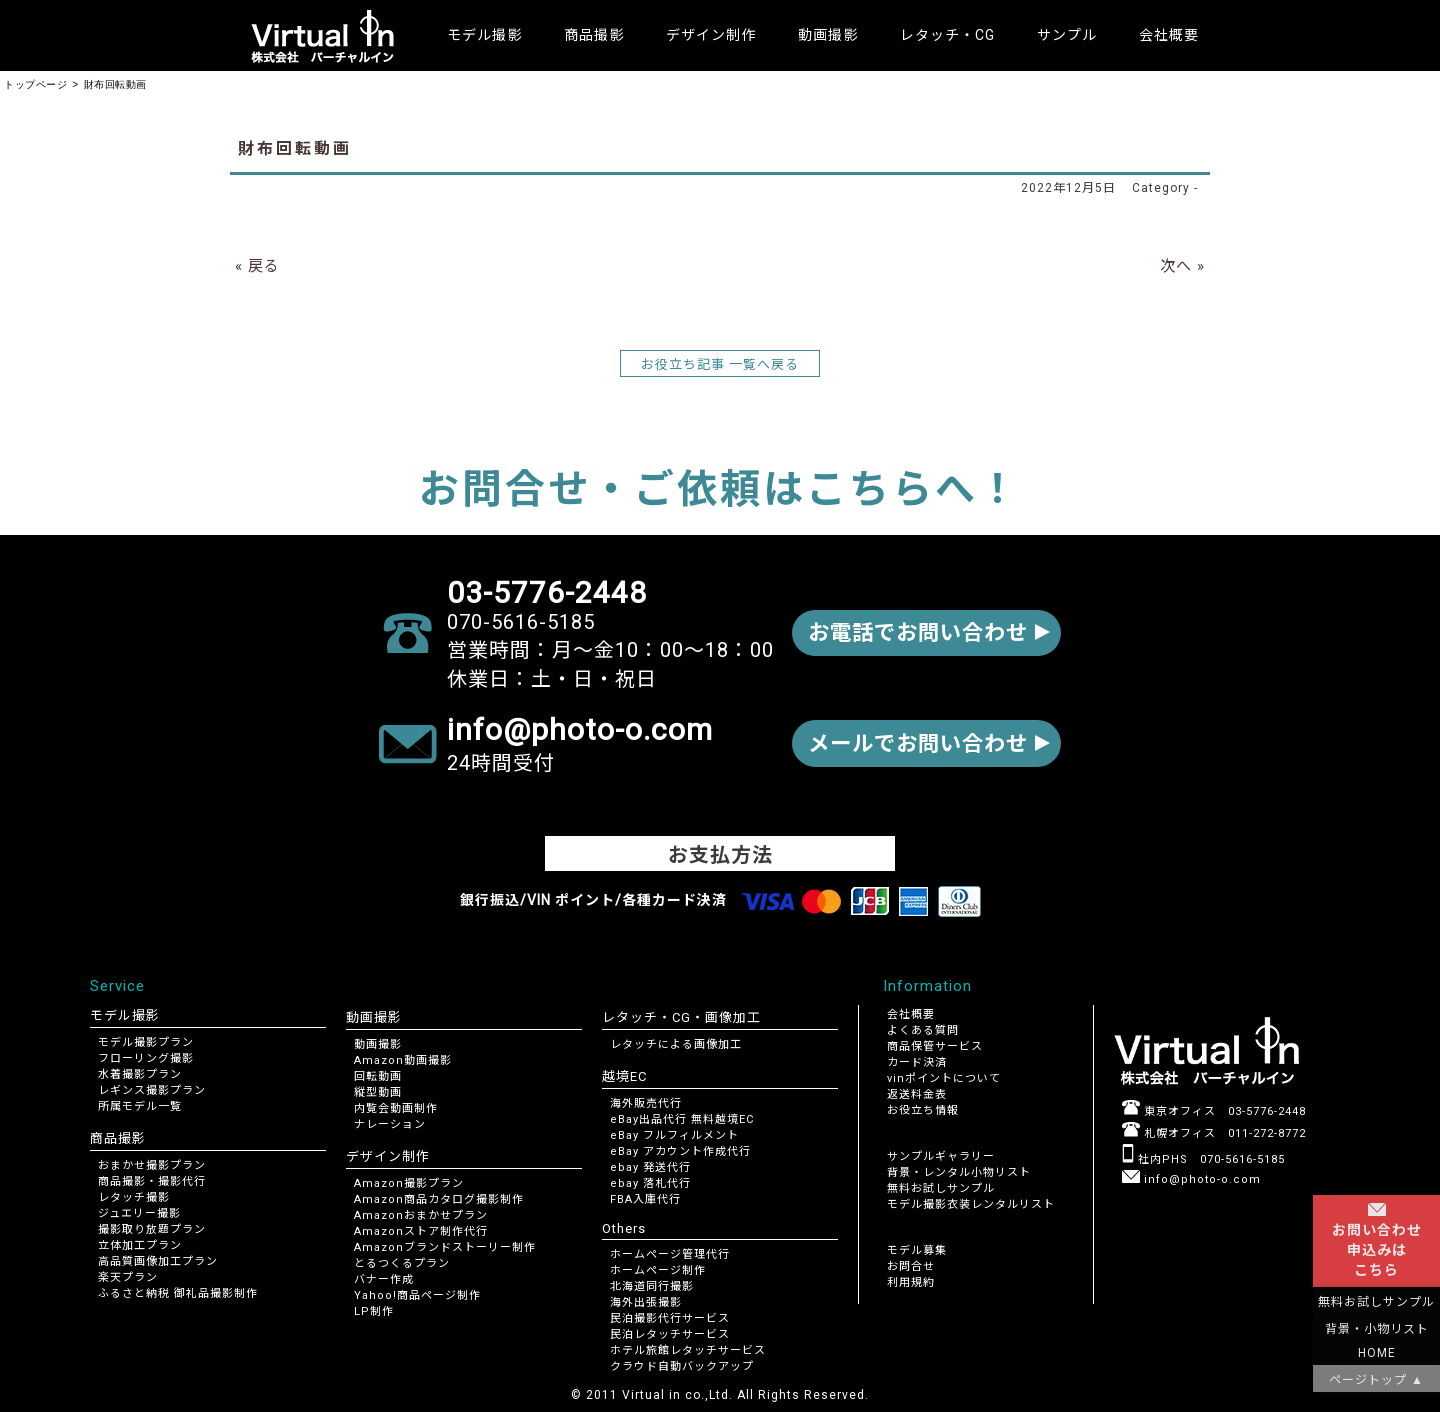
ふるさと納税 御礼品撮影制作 (178, 1293)
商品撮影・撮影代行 (152, 1181)
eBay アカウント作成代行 (680, 1151)
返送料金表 (917, 1094)
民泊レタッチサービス (670, 1334)
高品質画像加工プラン (158, 1261)
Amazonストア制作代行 (421, 1231)
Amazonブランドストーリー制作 (445, 1247)
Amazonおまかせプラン (421, 1215)
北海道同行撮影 (652, 1286)
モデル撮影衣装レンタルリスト (971, 1204)
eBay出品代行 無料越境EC (682, 1119)
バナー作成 (384, 1279)
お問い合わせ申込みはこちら (1377, 1240)
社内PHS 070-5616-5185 (1203, 1159)
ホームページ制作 (658, 1270)
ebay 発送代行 (650, 1167)
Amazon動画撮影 (403, 1060)
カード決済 (917, 1062)
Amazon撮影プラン (409, 1183)
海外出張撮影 (646, 1302)
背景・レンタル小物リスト (959, 1172)
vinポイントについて (944, 1078)
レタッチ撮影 (134, 1197)
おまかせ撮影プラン (152, 1165)
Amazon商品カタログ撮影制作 (439, 1199)
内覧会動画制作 (396, 1108)
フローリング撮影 (146, 1058)
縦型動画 (378, 1092)
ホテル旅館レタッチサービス (688, 1350)
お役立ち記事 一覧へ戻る (720, 364)
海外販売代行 (646, 1103)
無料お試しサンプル (941, 1188)
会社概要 (1169, 35)
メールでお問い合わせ (912, 743)
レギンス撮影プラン (152, 1090)
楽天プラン (128, 1277)
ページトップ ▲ (1376, 1380)
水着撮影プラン (140, 1074)
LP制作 (374, 1311)
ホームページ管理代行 (670, 1254)
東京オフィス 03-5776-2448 (1214, 1111)
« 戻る (257, 266)
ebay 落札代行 (650, 1183)
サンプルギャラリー (941, 1156)
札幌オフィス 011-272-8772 (1214, 1133)
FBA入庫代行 (645, 1199)
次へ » (1182, 266)
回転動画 (378, 1076)
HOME (1377, 1353)
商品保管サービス (935, 1046)
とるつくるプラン (402, 1263)
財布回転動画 (295, 148)
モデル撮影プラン (146, 1042)
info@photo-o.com (1191, 1179)
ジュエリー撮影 (139, 1213)
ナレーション (390, 1124)
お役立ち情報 (923, 1110)
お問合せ (911, 1266)
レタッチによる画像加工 (676, 1044)
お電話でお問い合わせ (912, 632)
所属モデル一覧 (140, 1106)
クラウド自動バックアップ (682, 1366)
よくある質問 (923, 1030)
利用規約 (911, 1282)
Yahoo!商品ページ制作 (417, 1295)
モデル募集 (917, 1250)
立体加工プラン (140, 1245)
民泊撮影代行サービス (670, 1318)
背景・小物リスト (1377, 1329)
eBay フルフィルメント (674, 1135)
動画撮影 (378, 1044)
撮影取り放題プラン (152, 1229)
